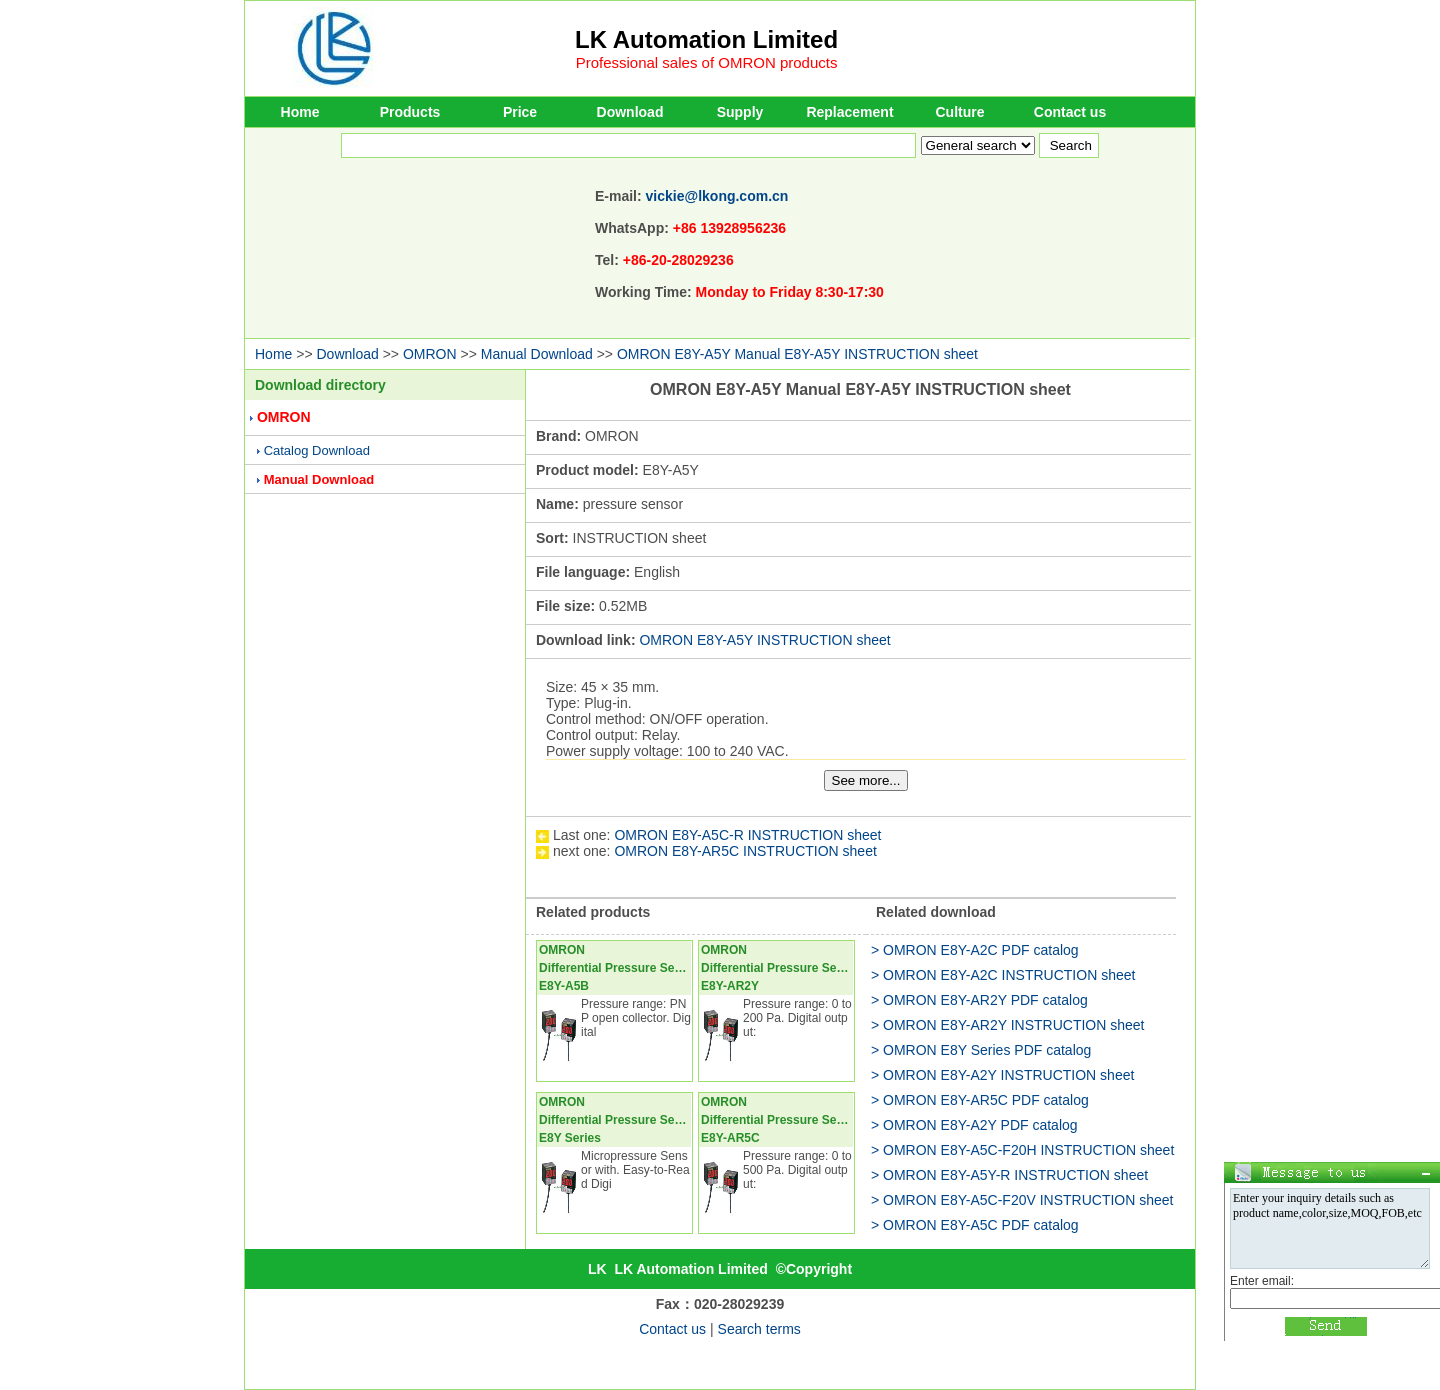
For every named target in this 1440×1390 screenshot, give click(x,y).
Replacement (849, 112)
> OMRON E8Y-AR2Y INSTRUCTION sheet (1007, 1025)
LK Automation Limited (706, 39)
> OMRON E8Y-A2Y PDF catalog (974, 1125)
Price (520, 112)
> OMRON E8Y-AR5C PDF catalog (980, 1100)
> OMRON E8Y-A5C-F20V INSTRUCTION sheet (1022, 1200)
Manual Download (537, 354)
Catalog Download (317, 450)
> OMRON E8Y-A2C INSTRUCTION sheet (1003, 975)
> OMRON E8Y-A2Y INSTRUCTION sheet (1002, 1075)
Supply (740, 112)
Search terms (759, 1329)
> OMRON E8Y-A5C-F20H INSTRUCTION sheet (1022, 1150)
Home (300, 112)
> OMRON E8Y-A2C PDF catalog (975, 950)
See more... (866, 780)
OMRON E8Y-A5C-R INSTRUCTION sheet (747, 835)
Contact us (1070, 112)
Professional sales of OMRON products (707, 62)
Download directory (320, 385)
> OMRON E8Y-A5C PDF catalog (975, 1225)
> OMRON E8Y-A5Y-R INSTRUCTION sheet (1009, 1175)
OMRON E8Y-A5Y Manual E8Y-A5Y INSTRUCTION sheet (797, 354)
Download (630, 112)
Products (410, 112)
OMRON (430, 354)
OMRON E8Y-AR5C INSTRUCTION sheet (745, 851)
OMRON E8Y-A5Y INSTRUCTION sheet (764, 640)
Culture (960, 112)
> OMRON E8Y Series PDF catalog (981, 1050)
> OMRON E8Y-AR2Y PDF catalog (979, 1000)
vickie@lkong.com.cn (717, 196)
